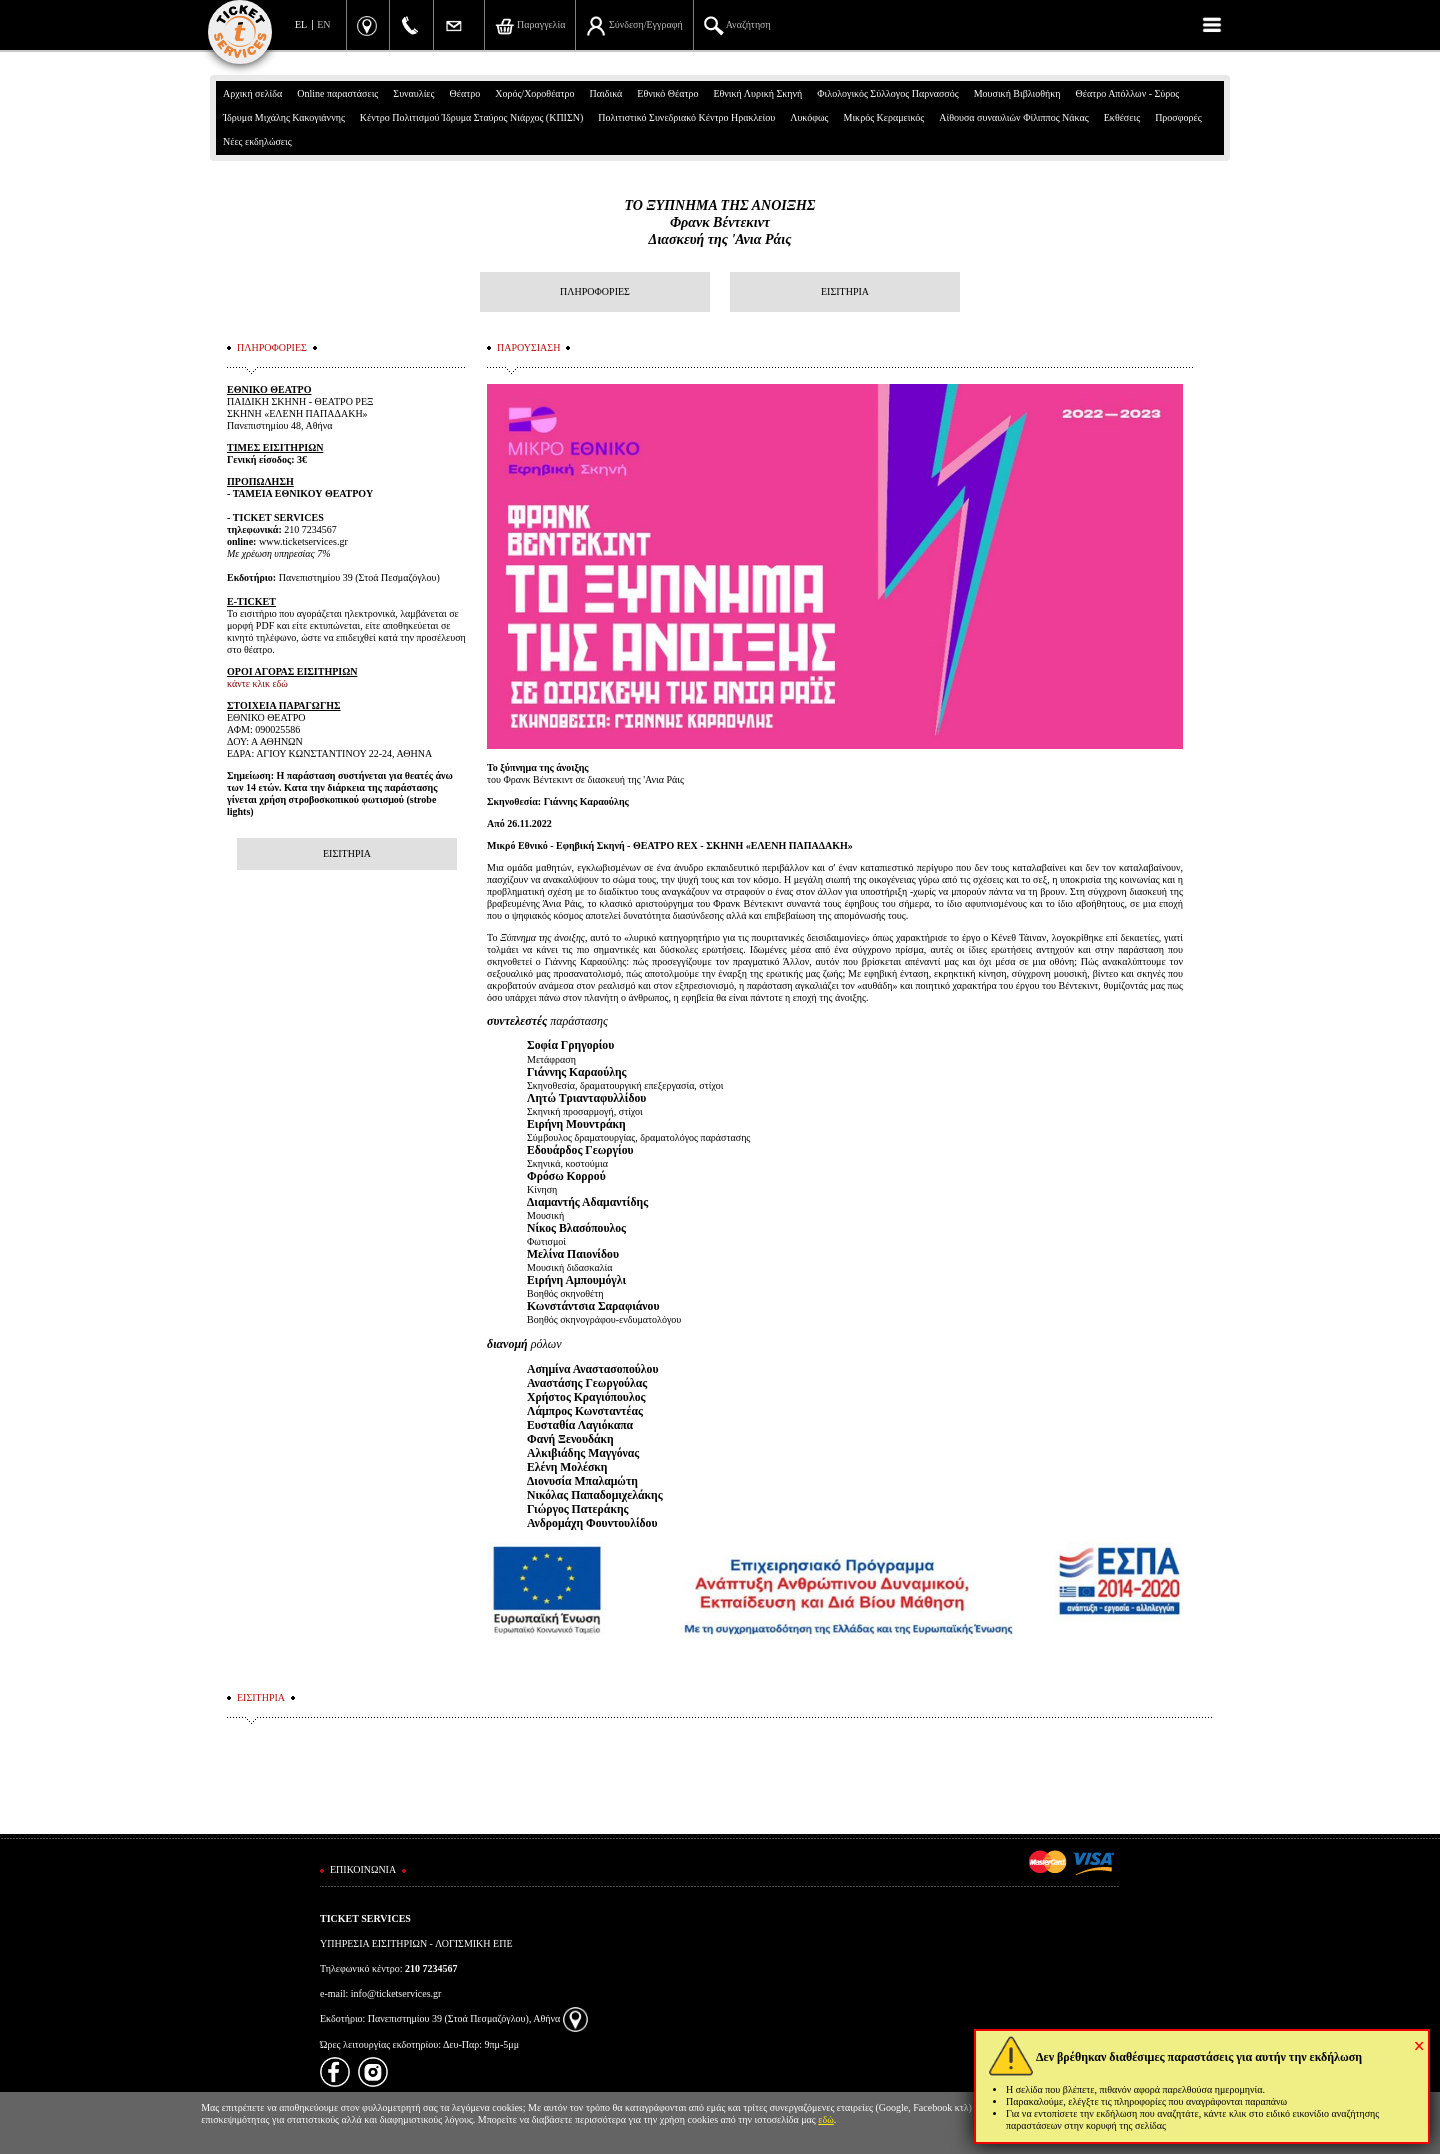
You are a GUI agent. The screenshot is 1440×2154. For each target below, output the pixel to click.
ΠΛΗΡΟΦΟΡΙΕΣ (595, 291)
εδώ (826, 2119)
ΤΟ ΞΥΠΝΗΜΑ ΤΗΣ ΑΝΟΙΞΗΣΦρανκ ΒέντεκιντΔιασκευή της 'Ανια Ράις (720, 222)
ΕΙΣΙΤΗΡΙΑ (845, 291)
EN (323, 24)
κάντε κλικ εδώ (257, 683)
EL (301, 24)
